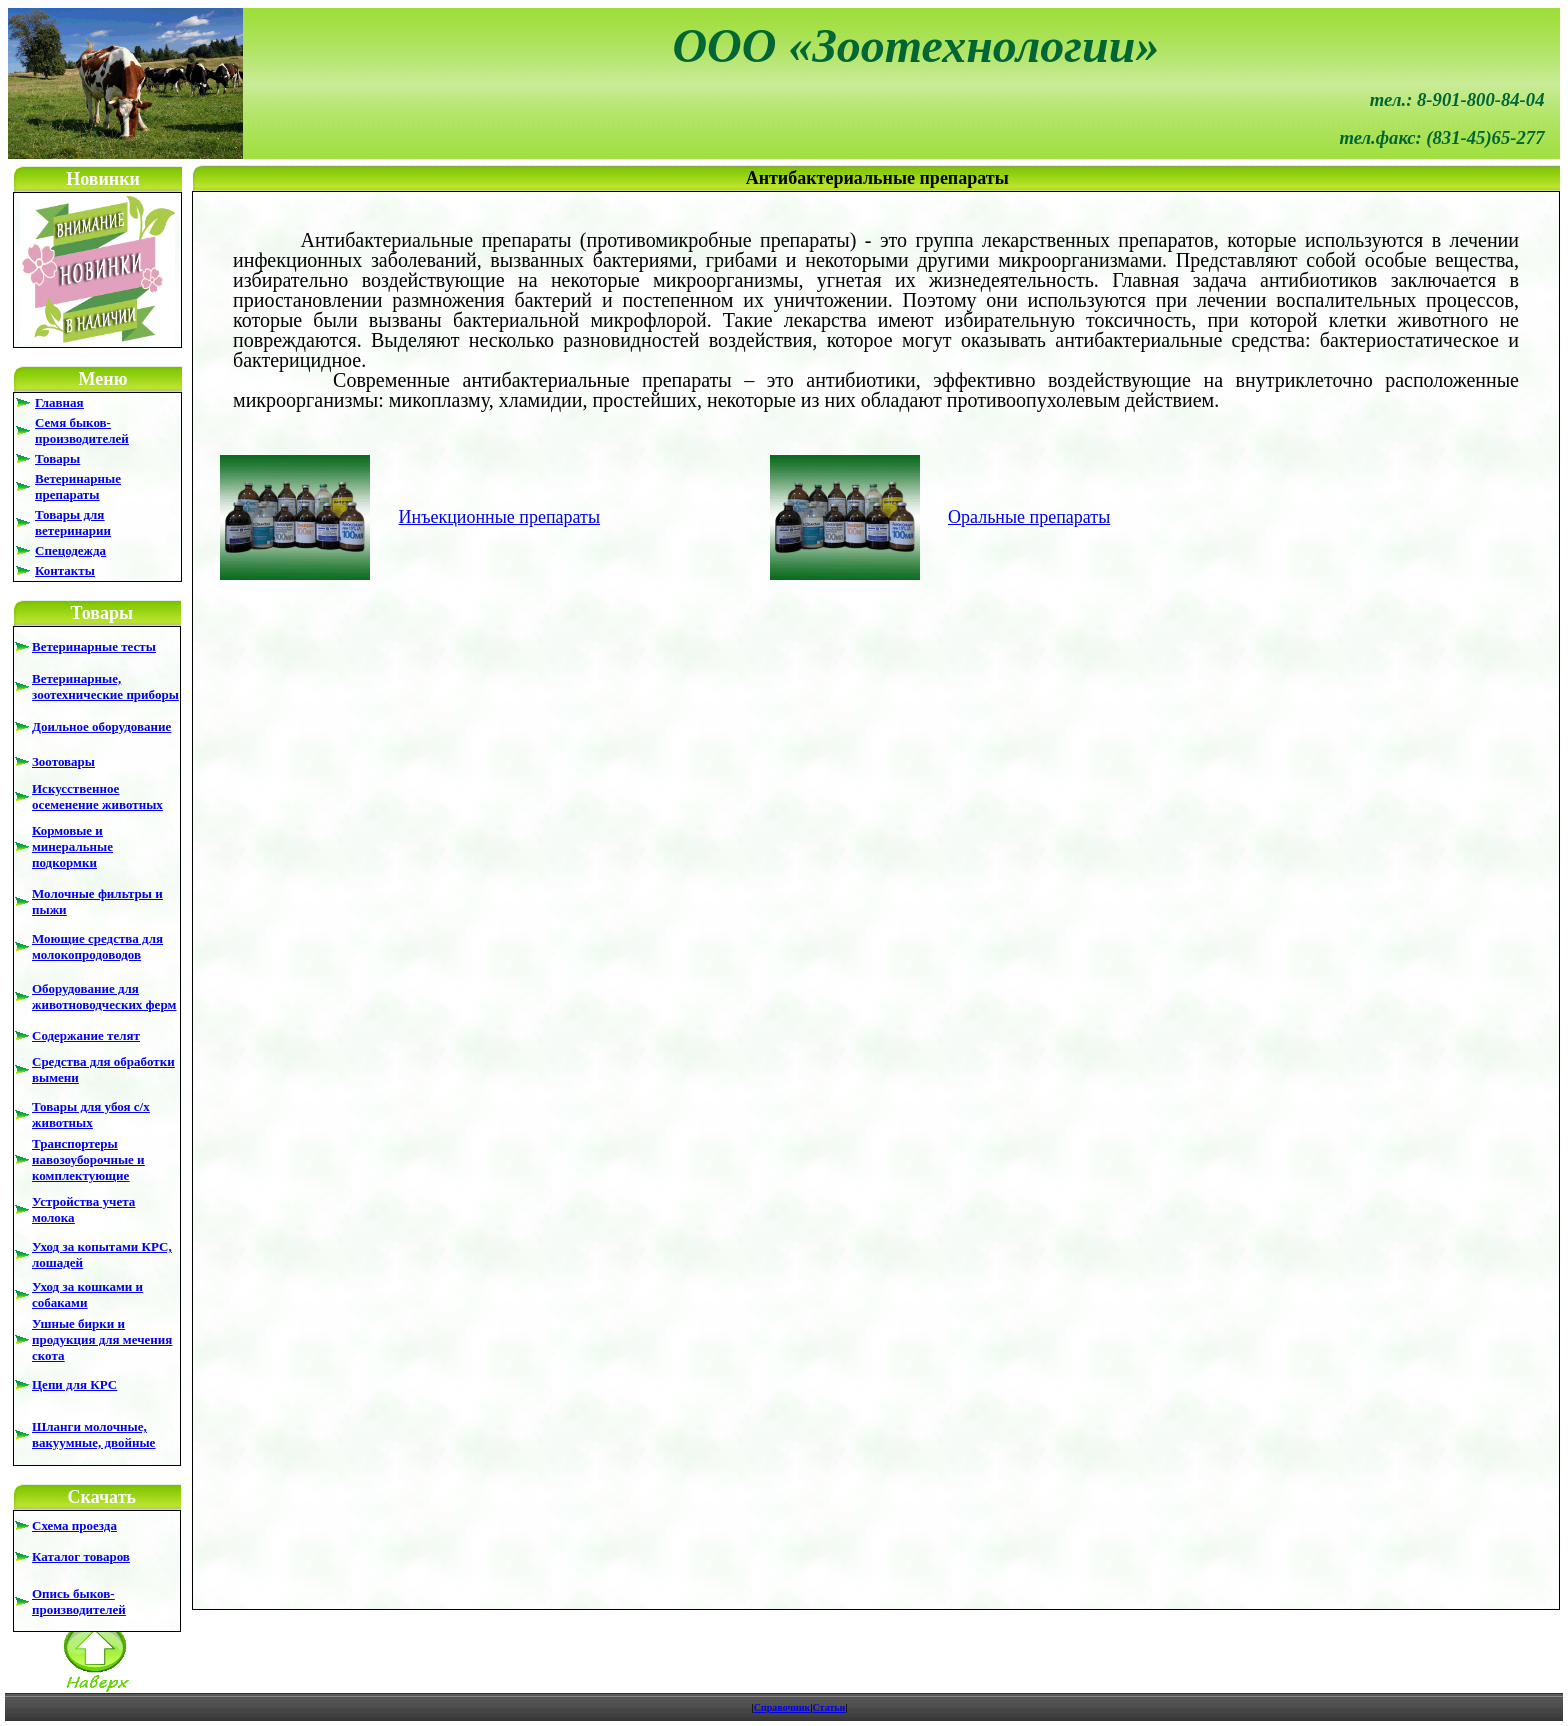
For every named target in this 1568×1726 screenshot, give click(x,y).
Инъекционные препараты (500, 517)
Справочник (782, 1707)
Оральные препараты (1029, 517)
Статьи (829, 1707)
